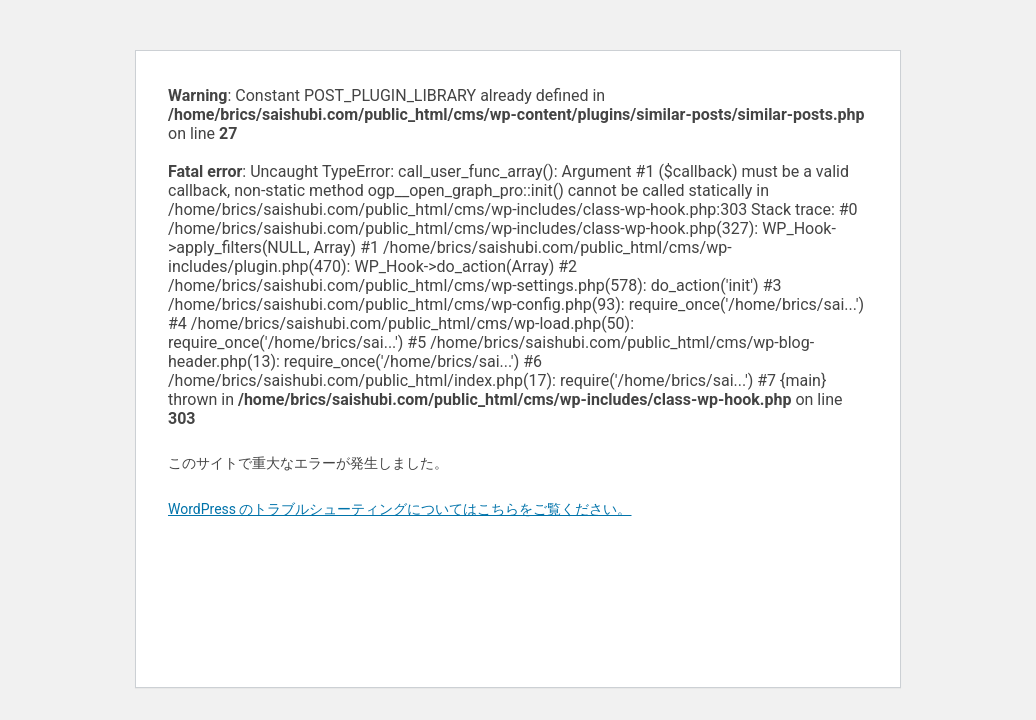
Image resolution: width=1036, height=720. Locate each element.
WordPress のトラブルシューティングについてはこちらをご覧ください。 (400, 509)
